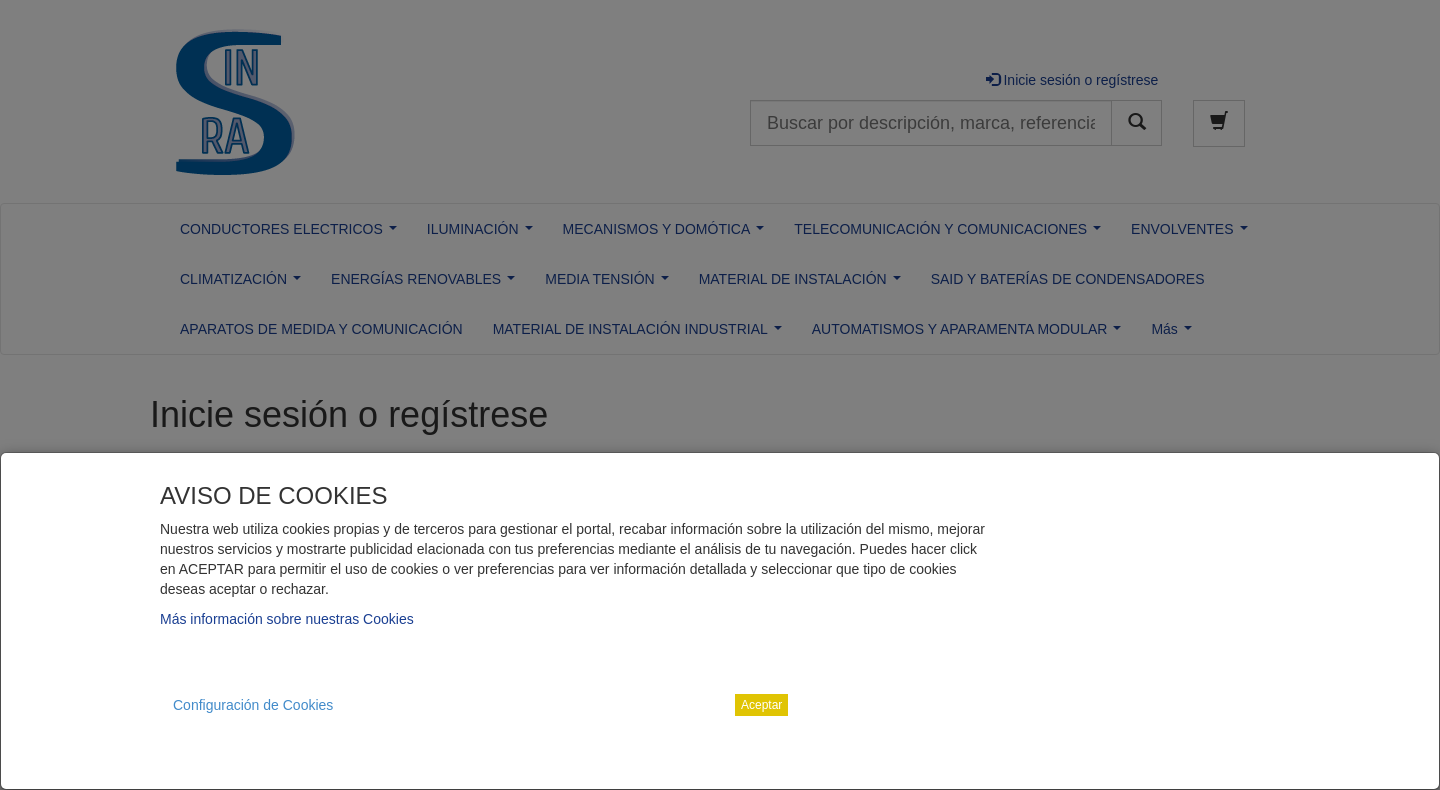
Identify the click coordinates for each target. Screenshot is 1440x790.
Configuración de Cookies (253, 705)
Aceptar (761, 705)
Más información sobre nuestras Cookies (287, 619)
